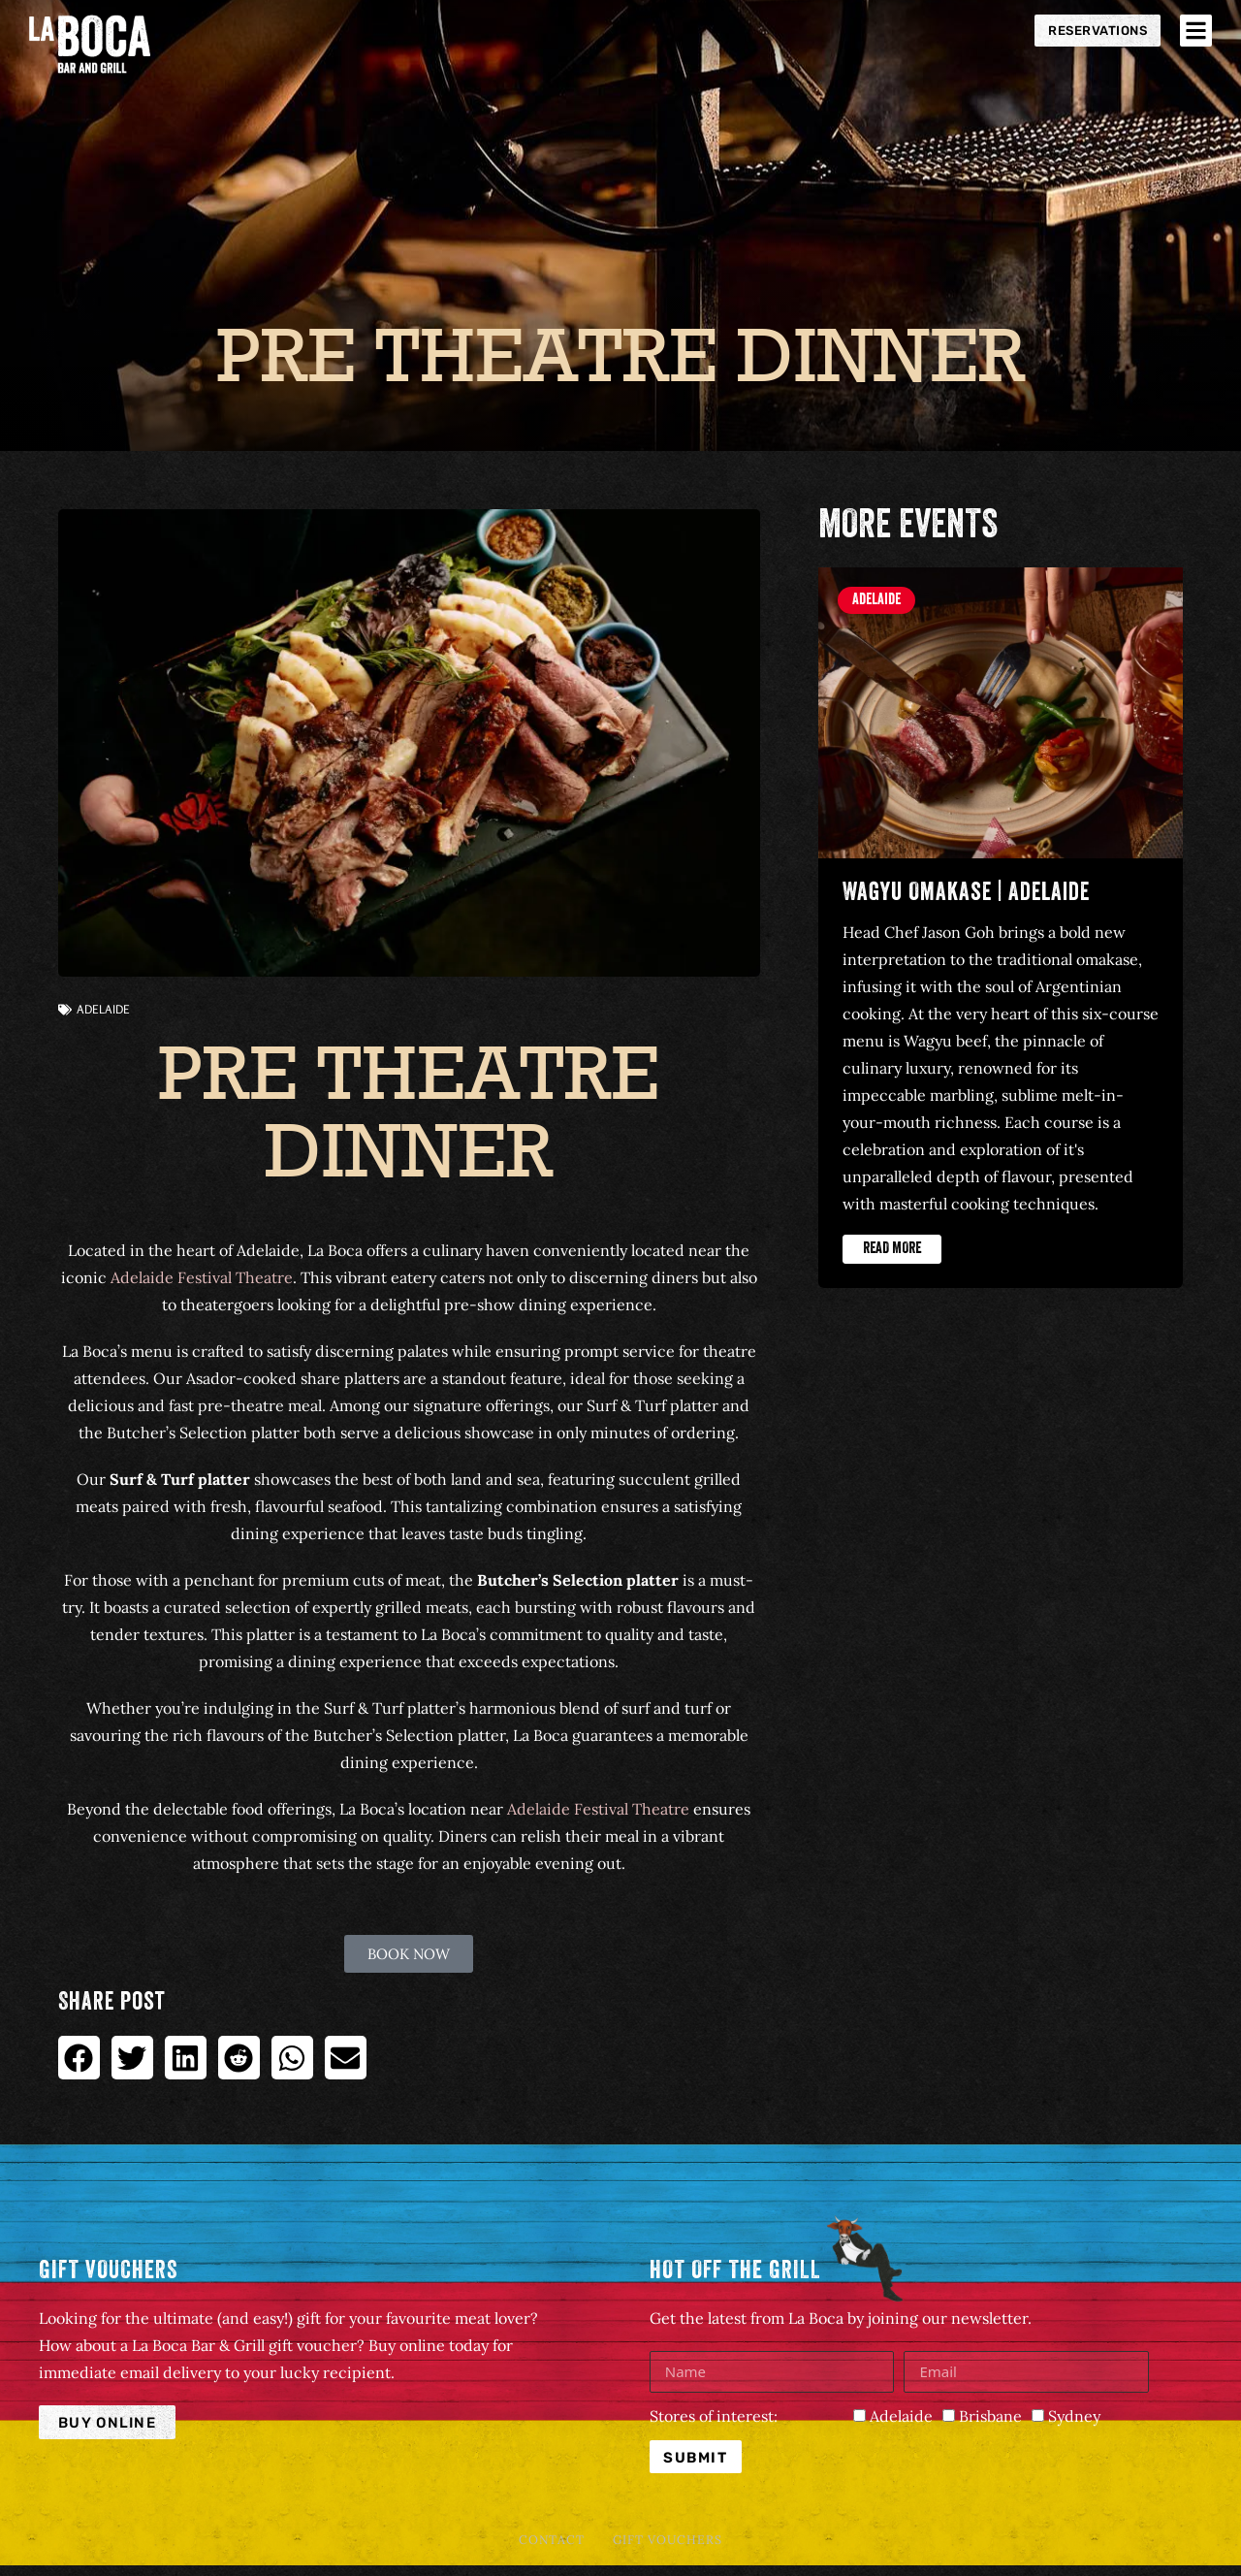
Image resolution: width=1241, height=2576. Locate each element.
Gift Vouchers (673, 2543)
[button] (79, 2057)
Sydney (1074, 2416)
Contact (545, 2543)
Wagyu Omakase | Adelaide (966, 895)
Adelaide (103, 1009)
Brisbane (990, 2416)
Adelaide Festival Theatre (202, 1277)
